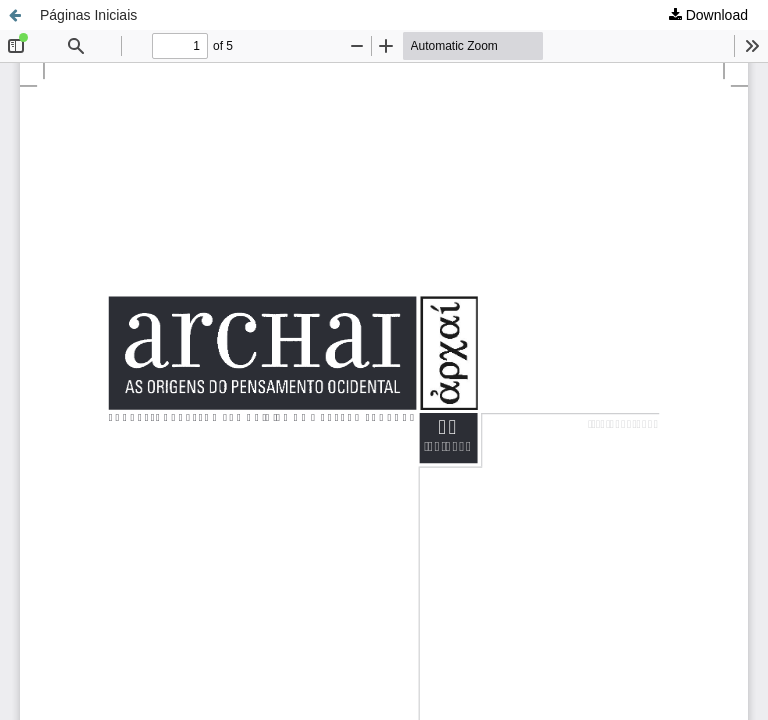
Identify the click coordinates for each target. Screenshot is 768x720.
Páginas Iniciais (88, 15)
